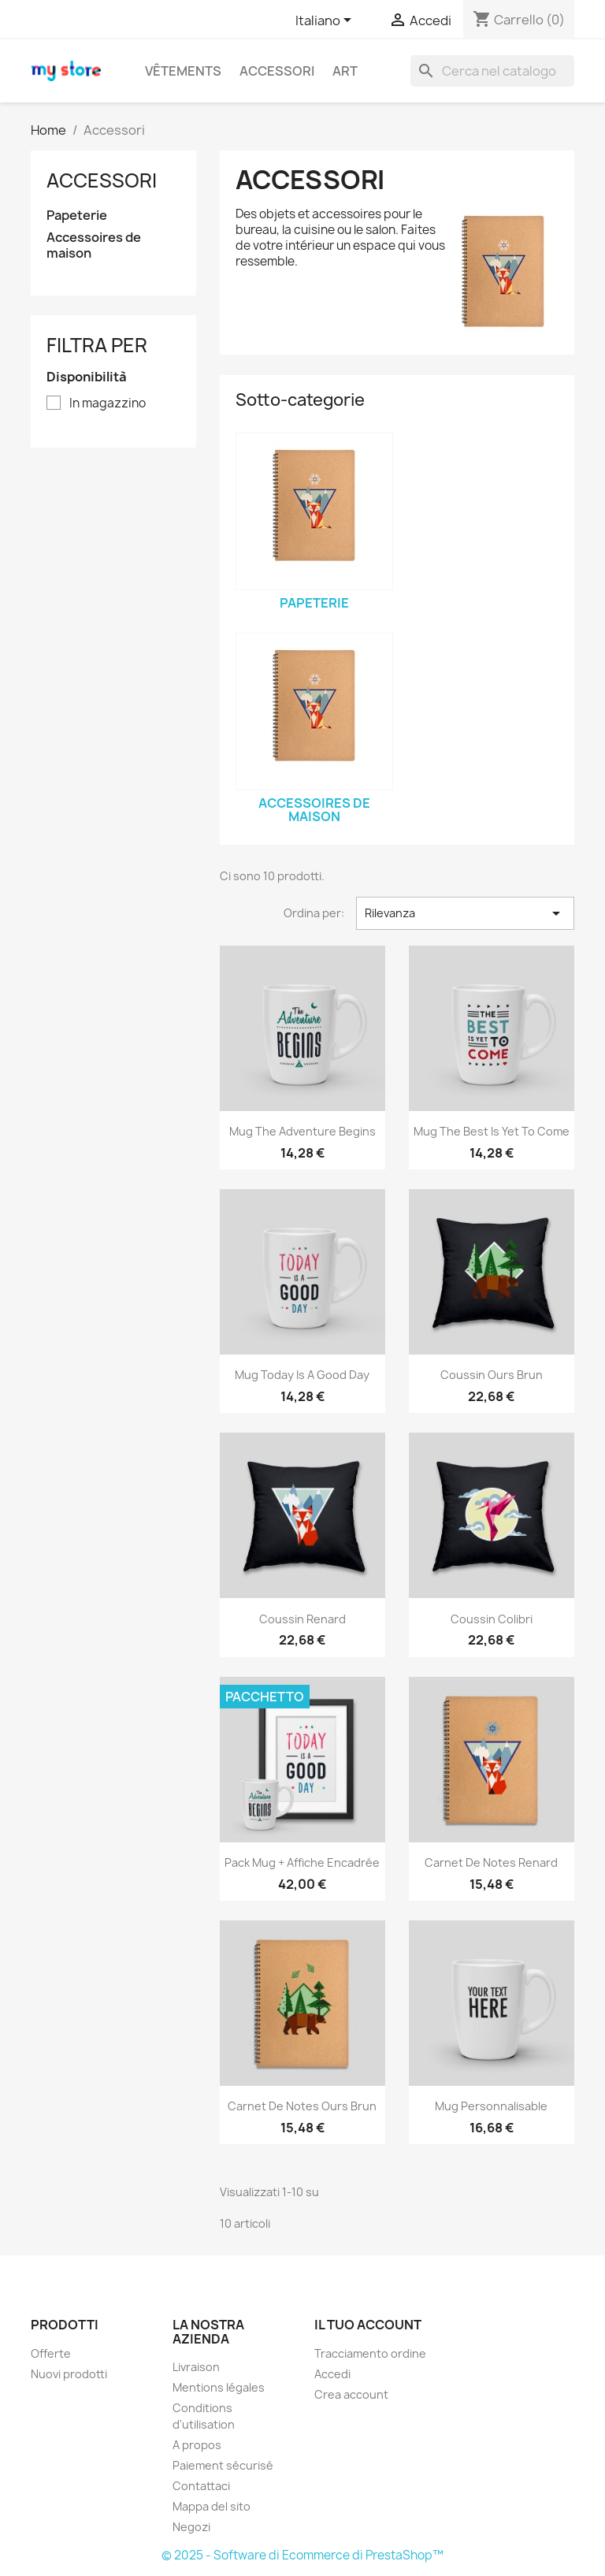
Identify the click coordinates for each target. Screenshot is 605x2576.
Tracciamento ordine (370, 2353)
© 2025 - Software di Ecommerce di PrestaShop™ (302, 2555)
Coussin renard (302, 1618)
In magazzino (107, 403)
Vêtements (183, 71)
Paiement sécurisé (223, 2465)
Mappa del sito (212, 2506)
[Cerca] (492, 71)
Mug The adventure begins (302, 1131)
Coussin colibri (492, 1618)
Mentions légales (219, 2387)
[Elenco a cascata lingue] (326, 21)
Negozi (191, 2526)
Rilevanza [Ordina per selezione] (465, 913)
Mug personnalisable (491, 2105)
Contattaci (201, 2485)
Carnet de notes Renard (491, 1862)
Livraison (196, 2366)
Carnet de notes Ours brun (302, 2105)
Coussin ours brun (491, 1374)
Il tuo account (367, 2324)
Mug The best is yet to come (492, 1131)
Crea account (351, 2394)
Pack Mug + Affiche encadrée (302, 1862)
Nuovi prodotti (69, 2373)
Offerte (51, 2353)
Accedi (332, 2373)
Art (345, 71)
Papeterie (76, 215)
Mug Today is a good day (302, 1374)
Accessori (276, 71)
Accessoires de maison (93, 245)
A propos (197, 2444)
